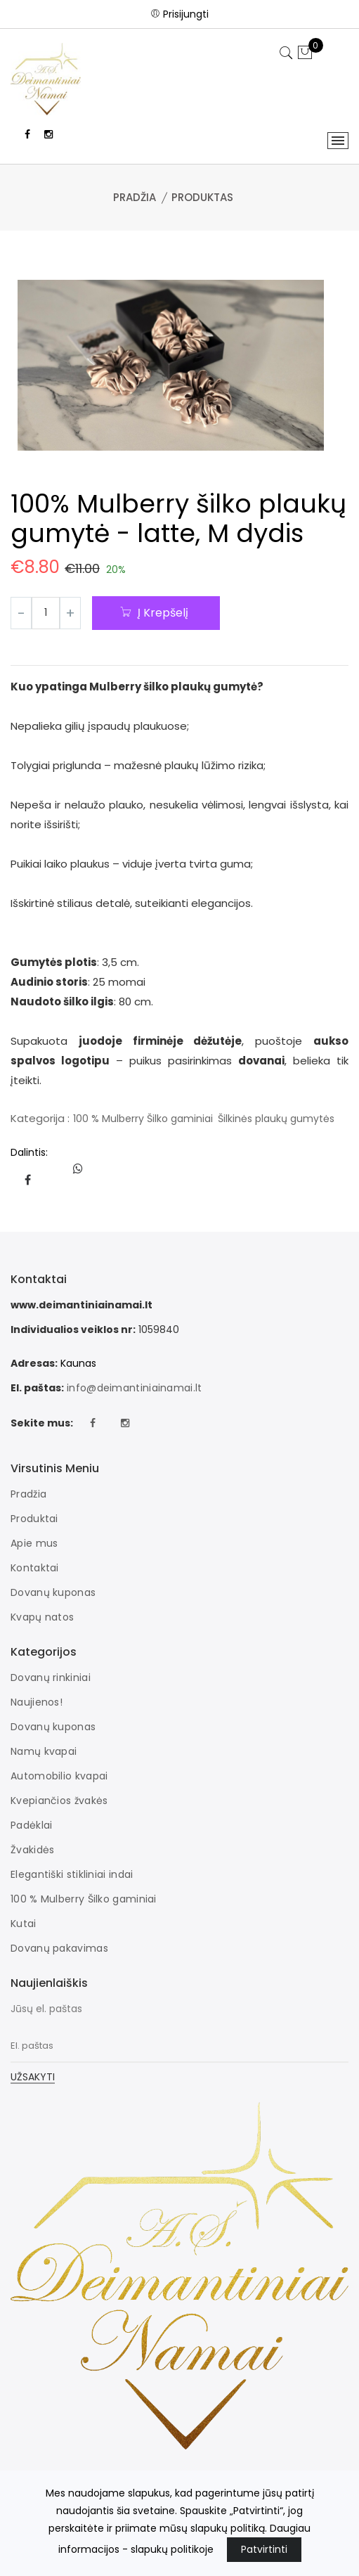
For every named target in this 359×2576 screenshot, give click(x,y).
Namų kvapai (44, 1751)
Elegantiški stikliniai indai (72, 1874)
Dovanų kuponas (53, 1592)
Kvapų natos (42, 1617)
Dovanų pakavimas (59, 1948)
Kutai (24, 1924)
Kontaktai (35, 1568)
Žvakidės (32, 1850)
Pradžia (134, 197)
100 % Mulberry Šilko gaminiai (143, 1119)
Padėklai (31, 1825)
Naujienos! (37, 1702)
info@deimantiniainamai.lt (134, 1388)
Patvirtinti (264, 2549)
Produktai (34, 1519)
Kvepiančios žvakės (59, 1800)
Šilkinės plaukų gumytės (276, 1119)
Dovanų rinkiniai (51, 1677)
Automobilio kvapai (59, 1776)
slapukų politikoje (172, 2549)
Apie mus (34, 1543)
